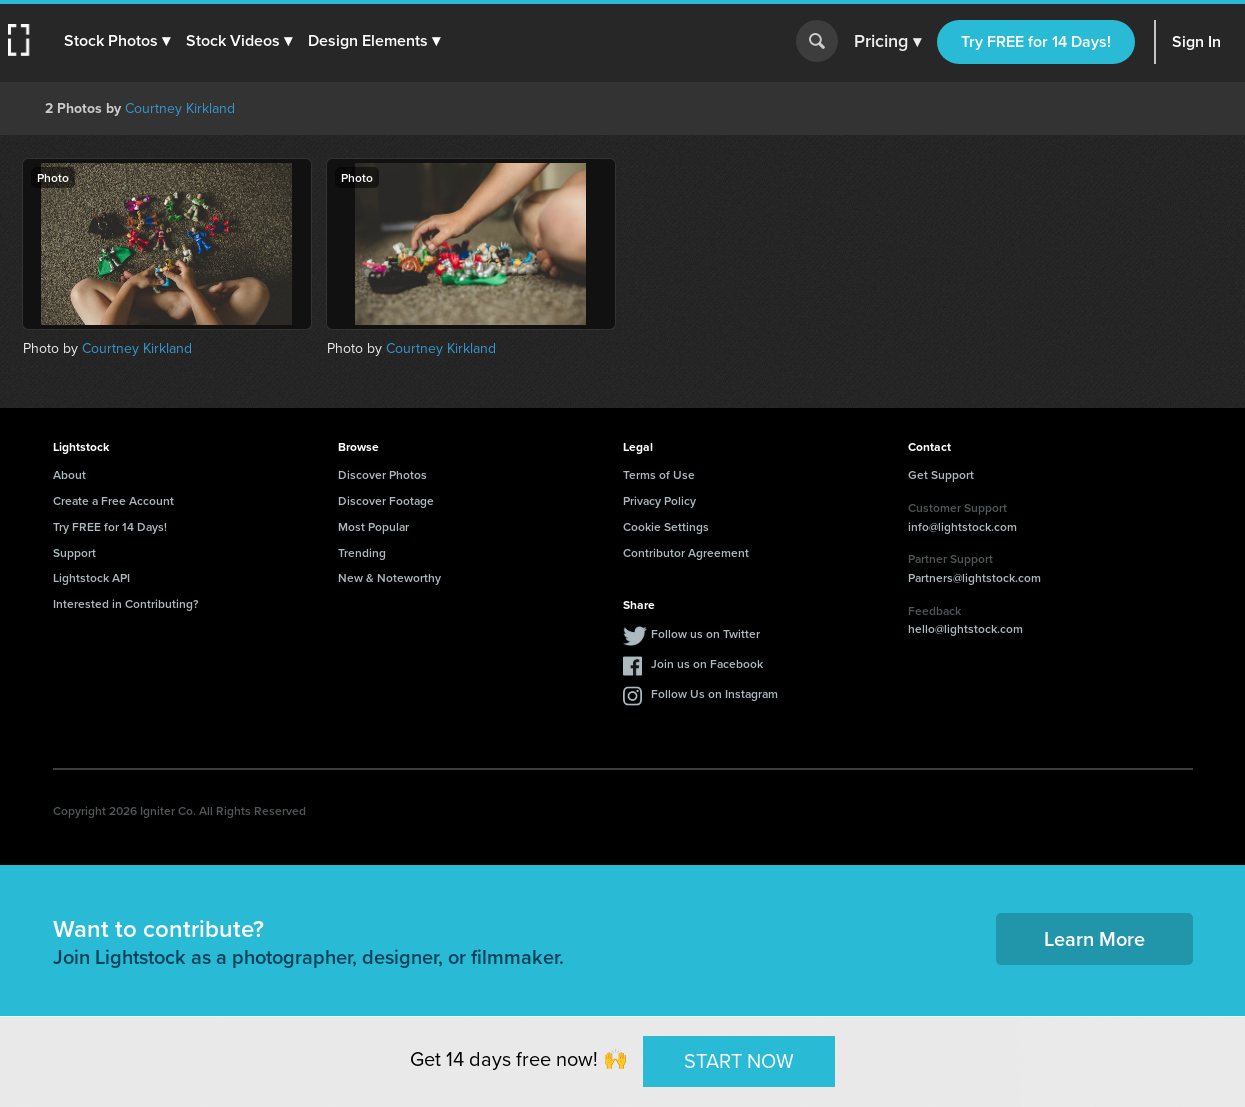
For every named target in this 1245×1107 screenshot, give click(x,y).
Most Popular (373, 526)
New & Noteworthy (389, 577)
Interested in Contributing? (126, 603)
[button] (117, 41)
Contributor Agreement (686, 552)
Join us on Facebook (707, 663)
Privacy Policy (659, 500)
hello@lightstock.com (965, 628)
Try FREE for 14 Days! (1036, 41)
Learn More (1094, 938)
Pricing (887, 42)
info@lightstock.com (962, 526)
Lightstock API (91, 577)
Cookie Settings (666, 526)
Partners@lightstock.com (974, 577)
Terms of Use (659, 474)
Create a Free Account (113, 500)
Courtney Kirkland (180, 108)
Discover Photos (382, 474)
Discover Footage (386, 500)
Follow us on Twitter (705, 633)
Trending (362, 552)
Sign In (1196, 41)
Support (74, 552)
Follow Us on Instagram (714, 693)
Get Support (941, 474)
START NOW (739, 1061)
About (69, 474)
